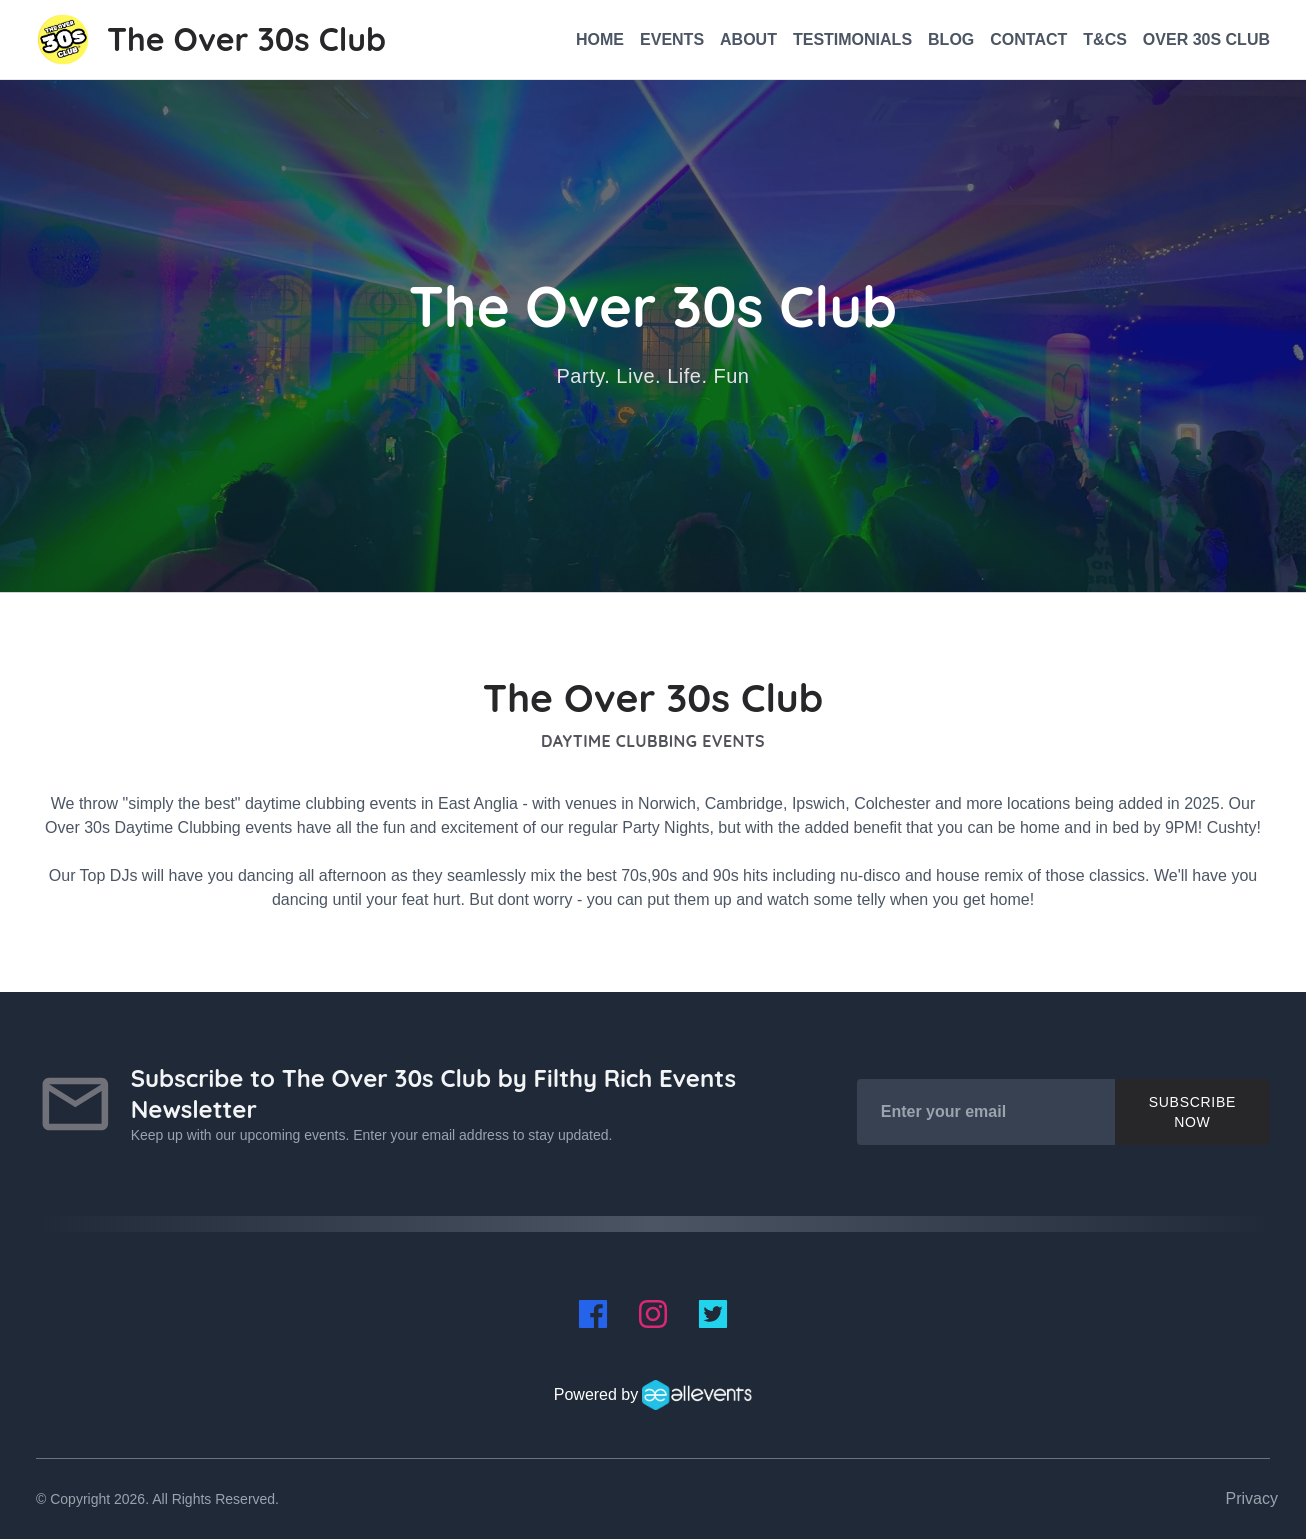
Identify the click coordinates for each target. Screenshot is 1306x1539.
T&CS (1105, 39)
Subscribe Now (1192, 1112)
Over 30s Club (1206, 39)
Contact (1028, 39)
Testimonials (852, 39)
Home (600, 39)
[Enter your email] (986, 1112)
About (748, 39)
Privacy (1252, 1498)
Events (672, 39)
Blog (951, 39)
